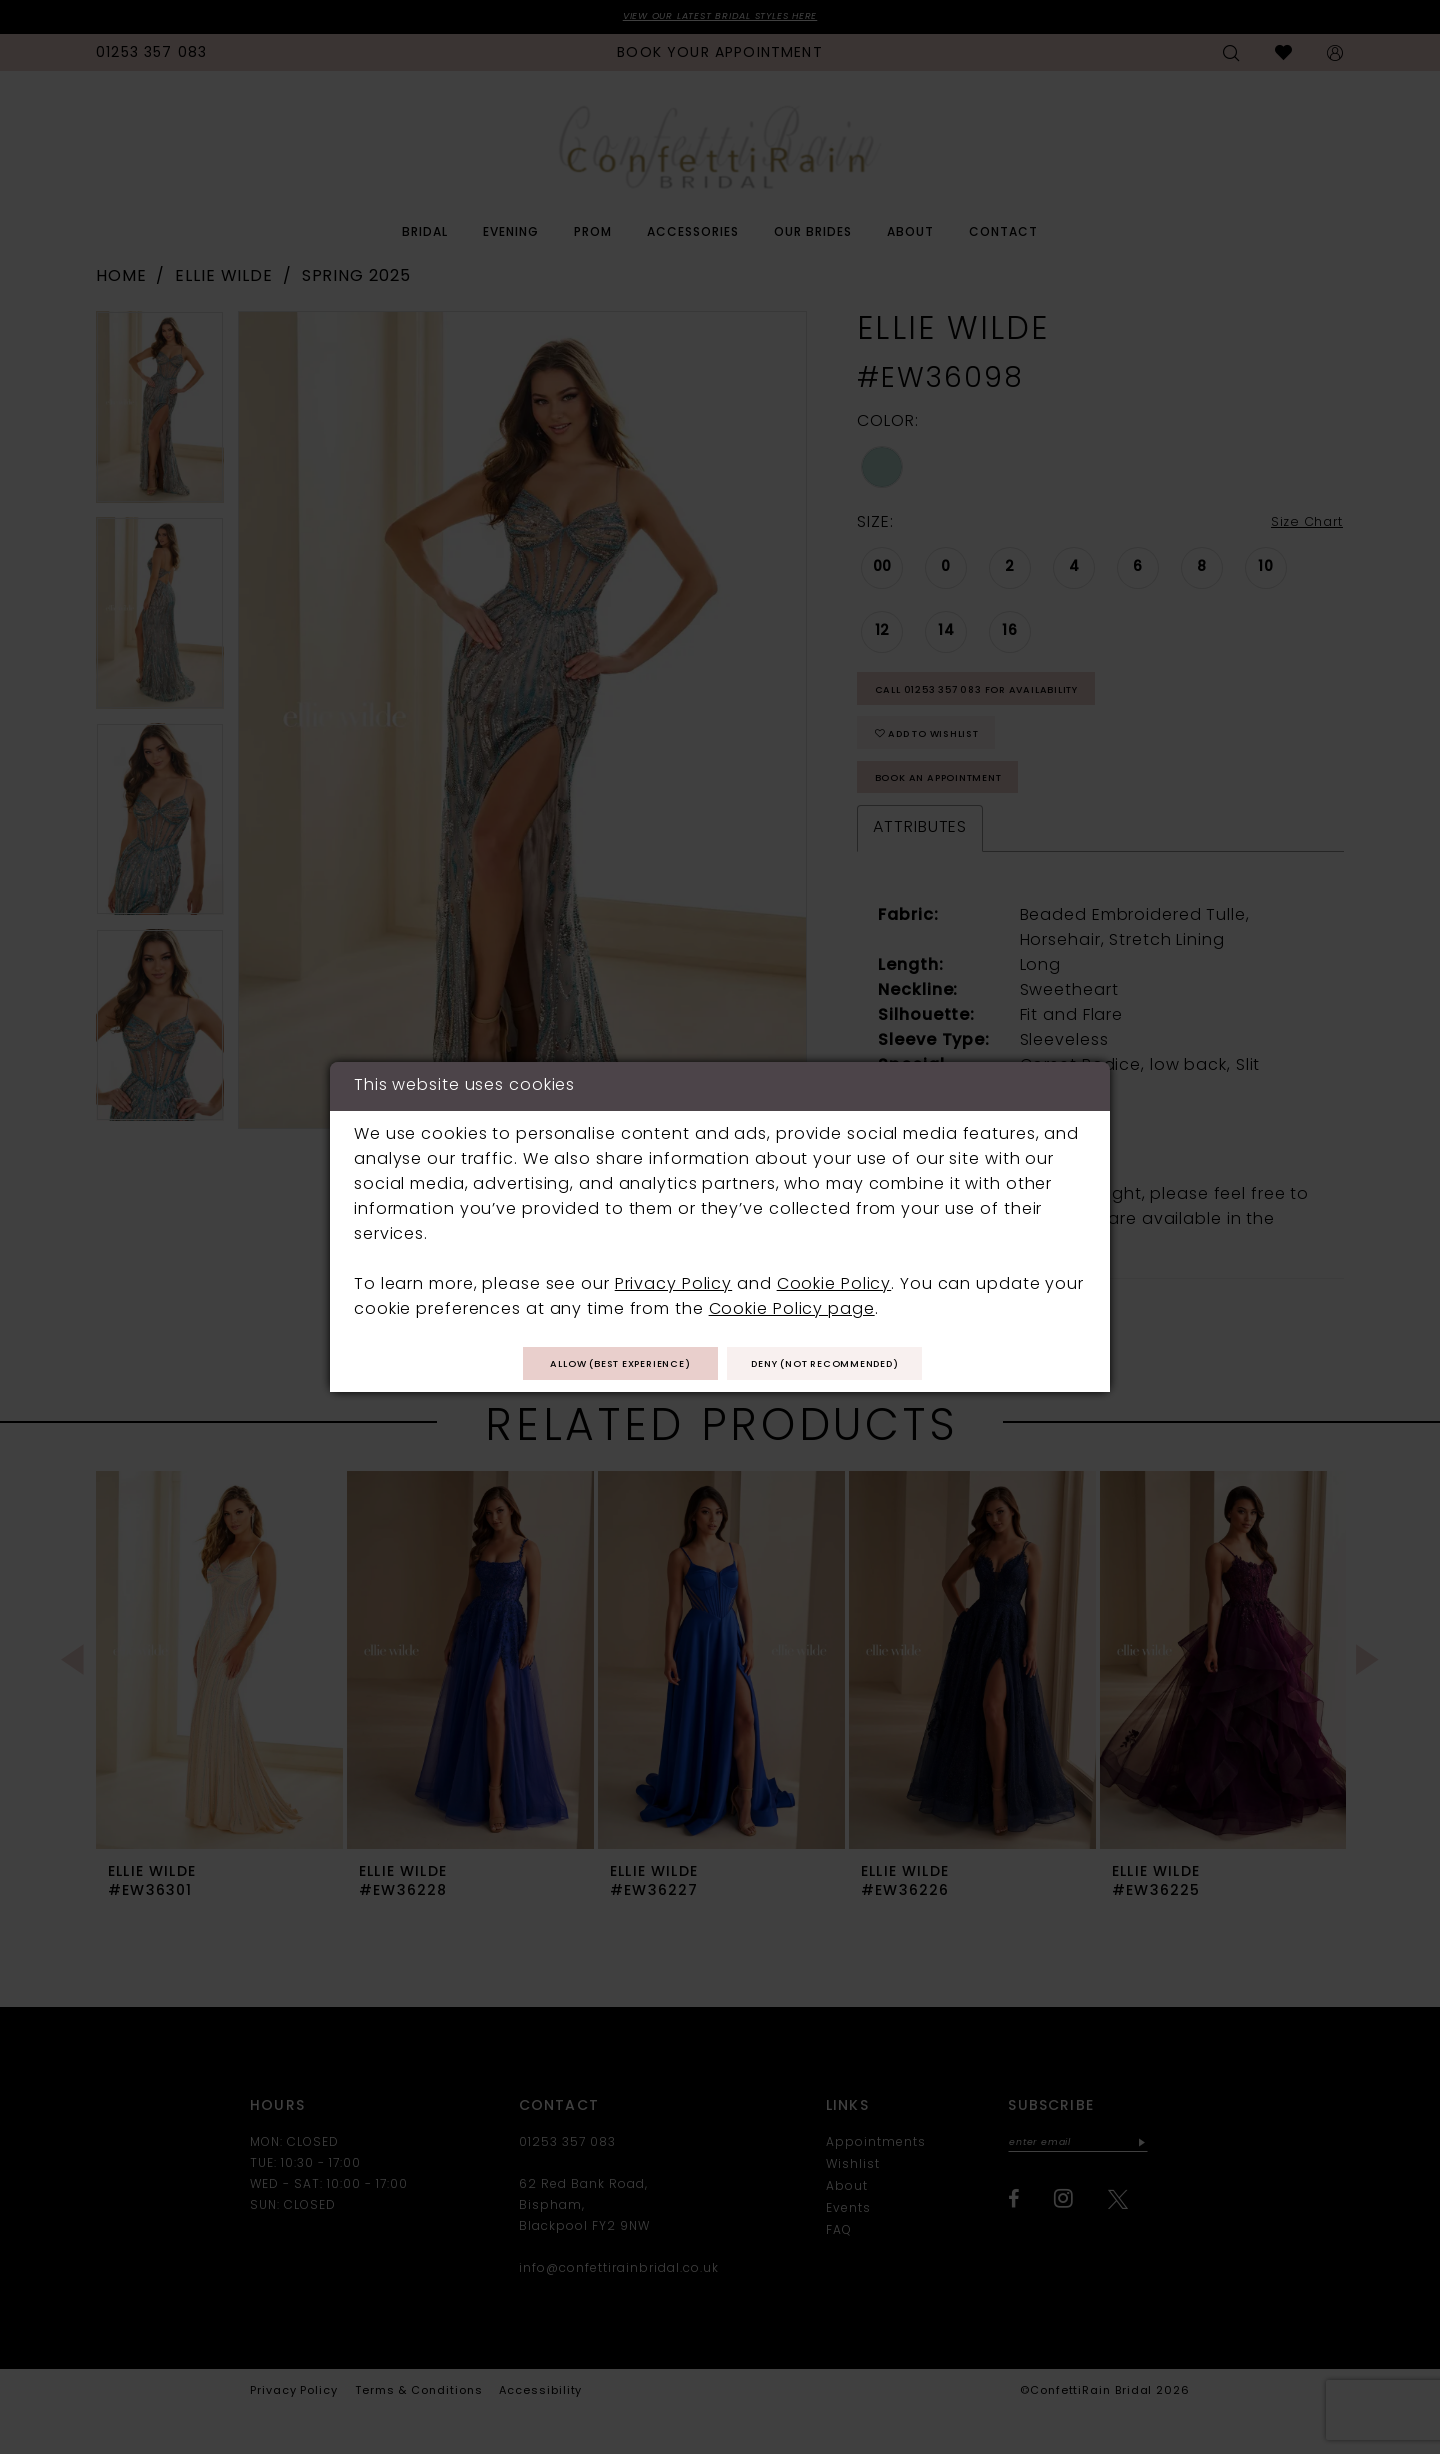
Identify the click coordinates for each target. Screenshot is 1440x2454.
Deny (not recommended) (853, 1365)
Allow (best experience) (593, 1365)
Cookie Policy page (792, 1306)
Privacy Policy (673, 1281)
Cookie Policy (834, 1281)
